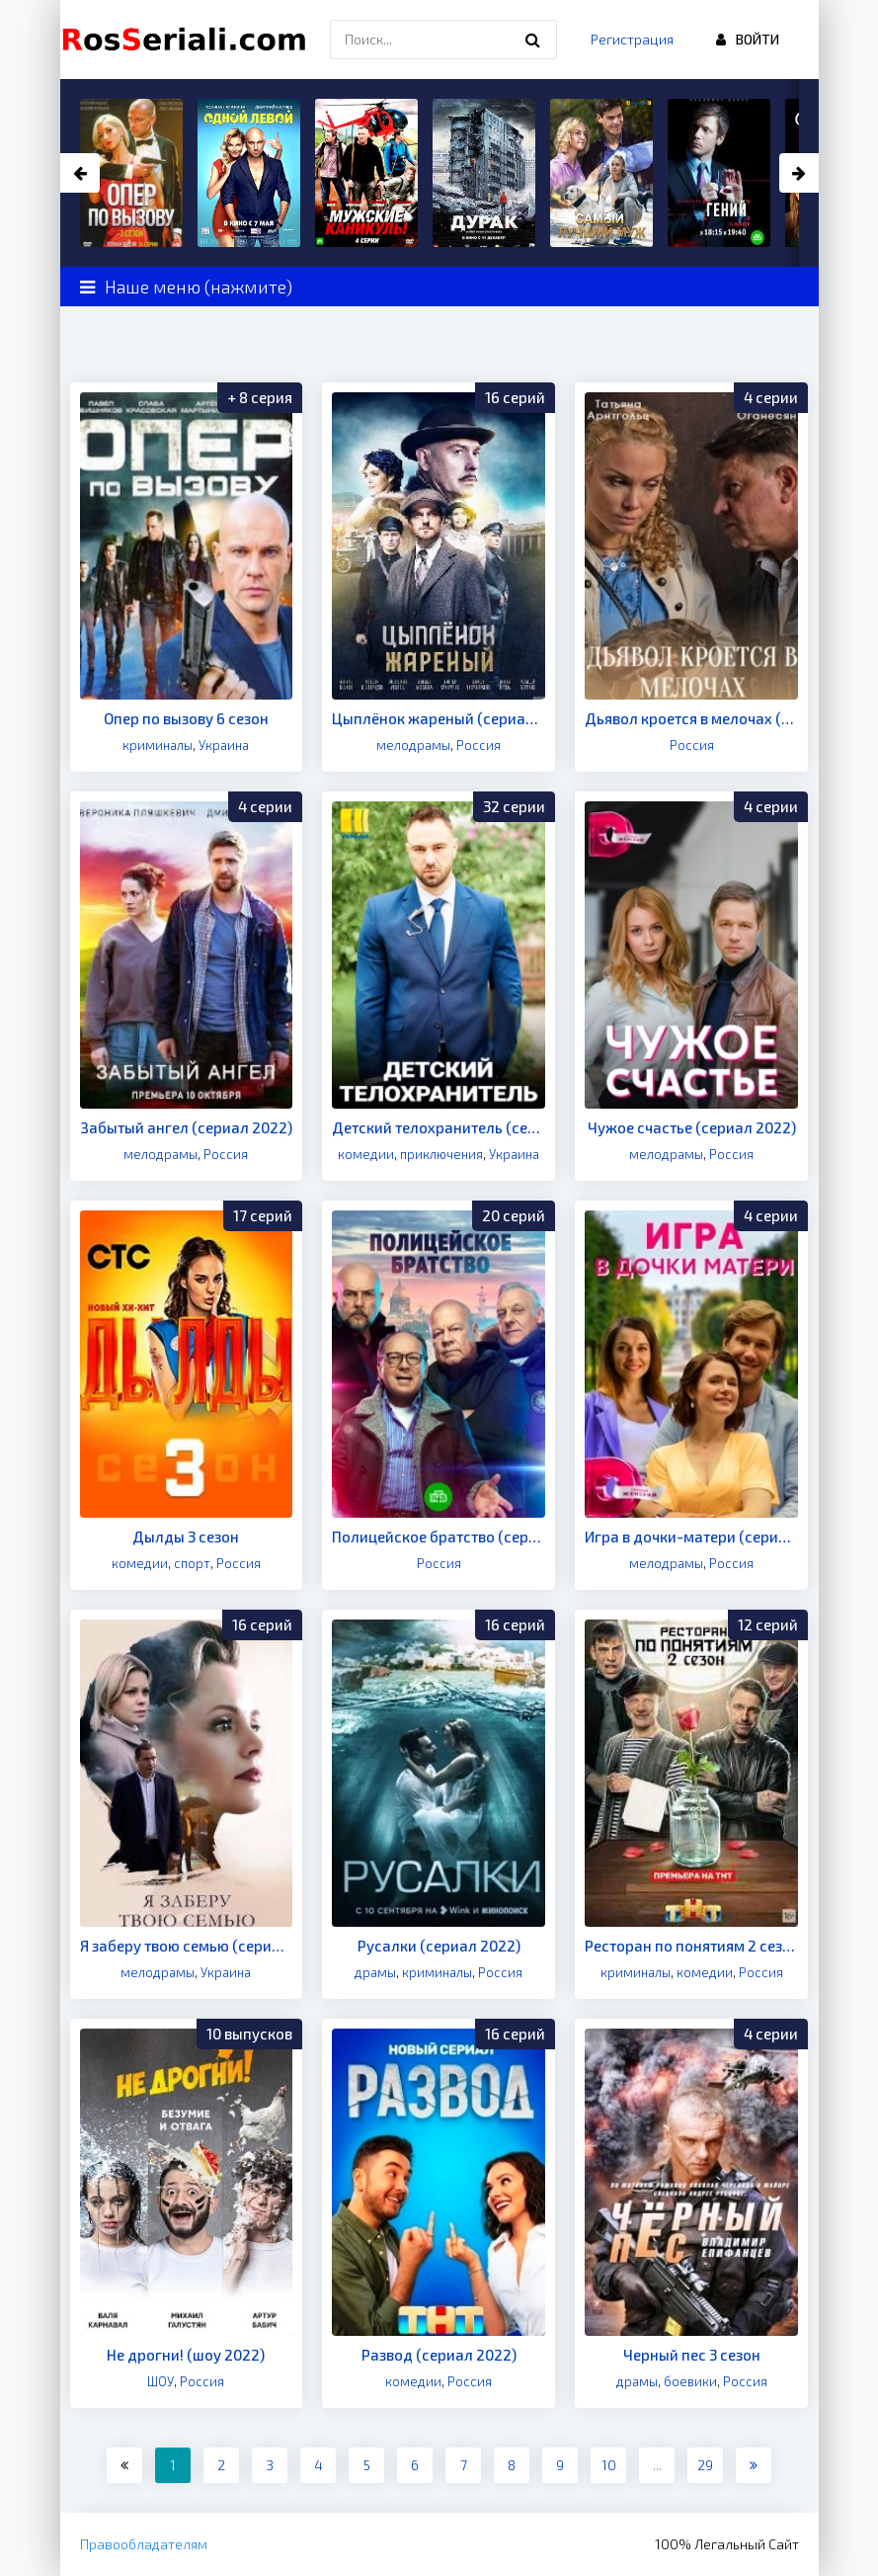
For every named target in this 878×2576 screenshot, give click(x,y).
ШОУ (160, 2381)
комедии (366, 1154)
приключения (441, 1154)
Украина (224, 745)
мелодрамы (413, 745)
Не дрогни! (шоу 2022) (186, 2355)
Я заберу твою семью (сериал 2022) (186, 1945)
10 (608, 2464)
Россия (478, 745)
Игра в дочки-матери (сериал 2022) (691, 1536)
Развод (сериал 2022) (439, 2355)
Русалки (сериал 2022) (439, 1945)
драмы (375, 1972)
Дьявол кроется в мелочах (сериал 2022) (691, 718)
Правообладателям (143, 2543)
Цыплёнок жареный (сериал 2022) (438, 718)
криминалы (157, 745)
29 (705, 2464)
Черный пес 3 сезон (691, 2355)
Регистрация (632, 39)
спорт (192, 1563)
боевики (690, 2381)
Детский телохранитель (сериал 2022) (438, 1127)
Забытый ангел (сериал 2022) (186, 1127)
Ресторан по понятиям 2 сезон (691, 1945)
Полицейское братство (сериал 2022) (438, 1536)
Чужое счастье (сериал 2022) (692, 1127)
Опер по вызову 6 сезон (186, 718)
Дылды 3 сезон (185, 1536)
